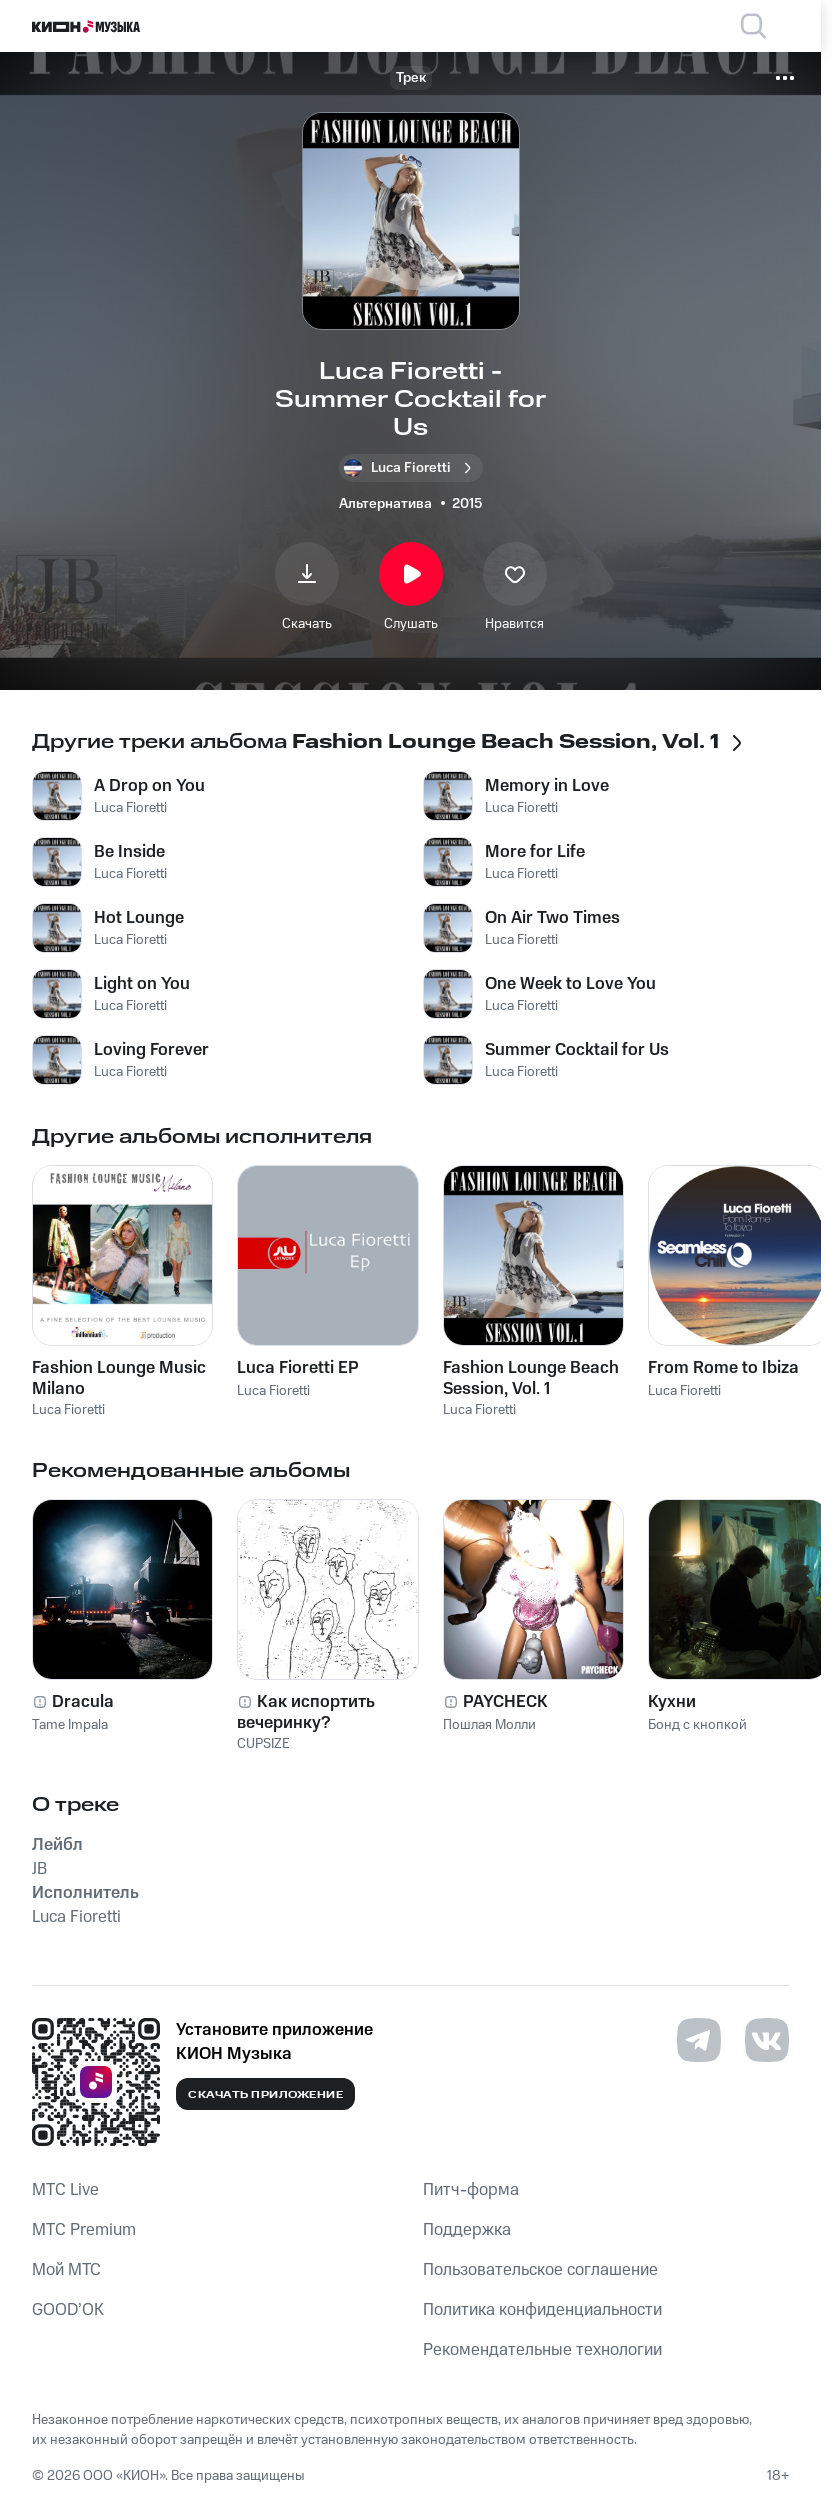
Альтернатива (385, 504)
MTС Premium (84, 2230)
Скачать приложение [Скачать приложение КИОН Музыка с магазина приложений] (265, 2095)
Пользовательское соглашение (540, 2270)
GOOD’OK (68, 2310)
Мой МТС (66, 2270)
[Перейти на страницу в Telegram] (699, 2040)
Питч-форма (471, 2190)
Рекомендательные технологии (542, 2350)
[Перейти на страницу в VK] (767, 2040)
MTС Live (65, 2190)
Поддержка (467, 2230)
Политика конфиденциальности (542, 2310)
